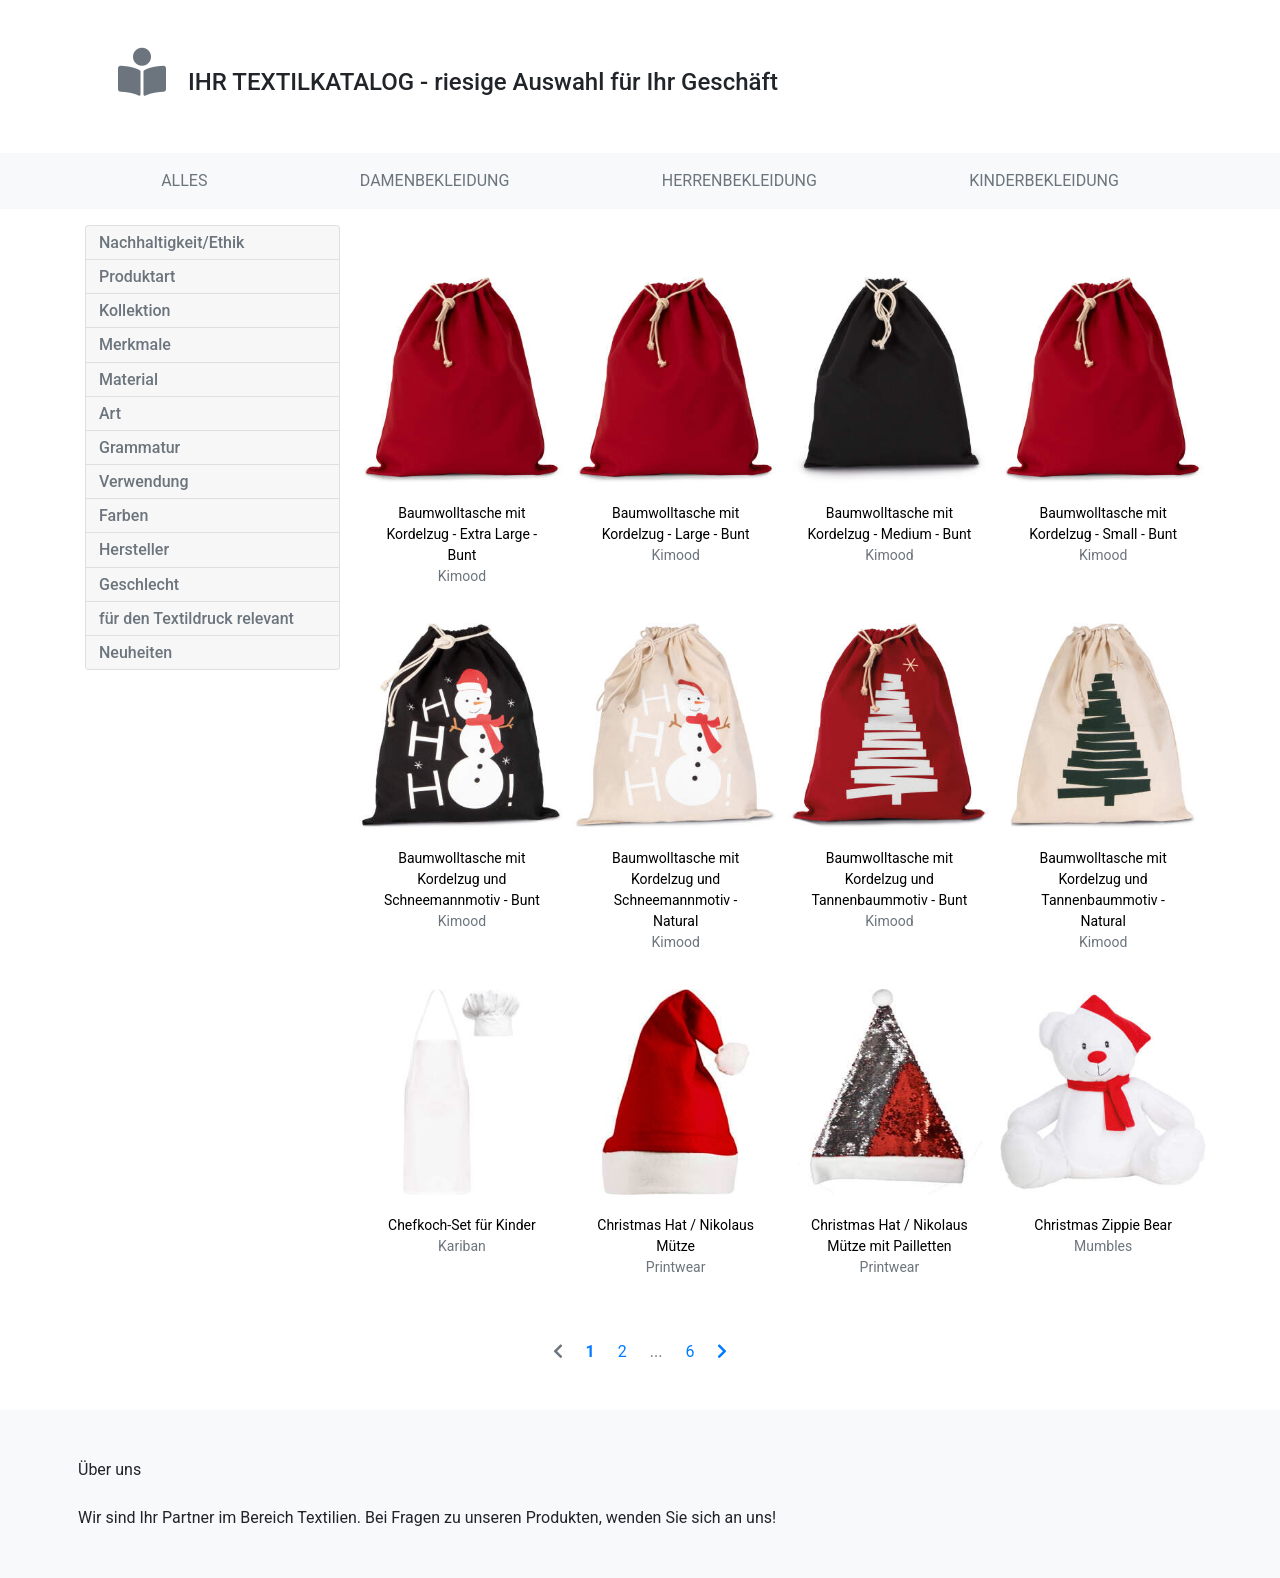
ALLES (184, 180)
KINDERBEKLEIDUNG (1044, 180)
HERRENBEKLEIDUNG (739, 180)
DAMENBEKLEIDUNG (435, 180)
